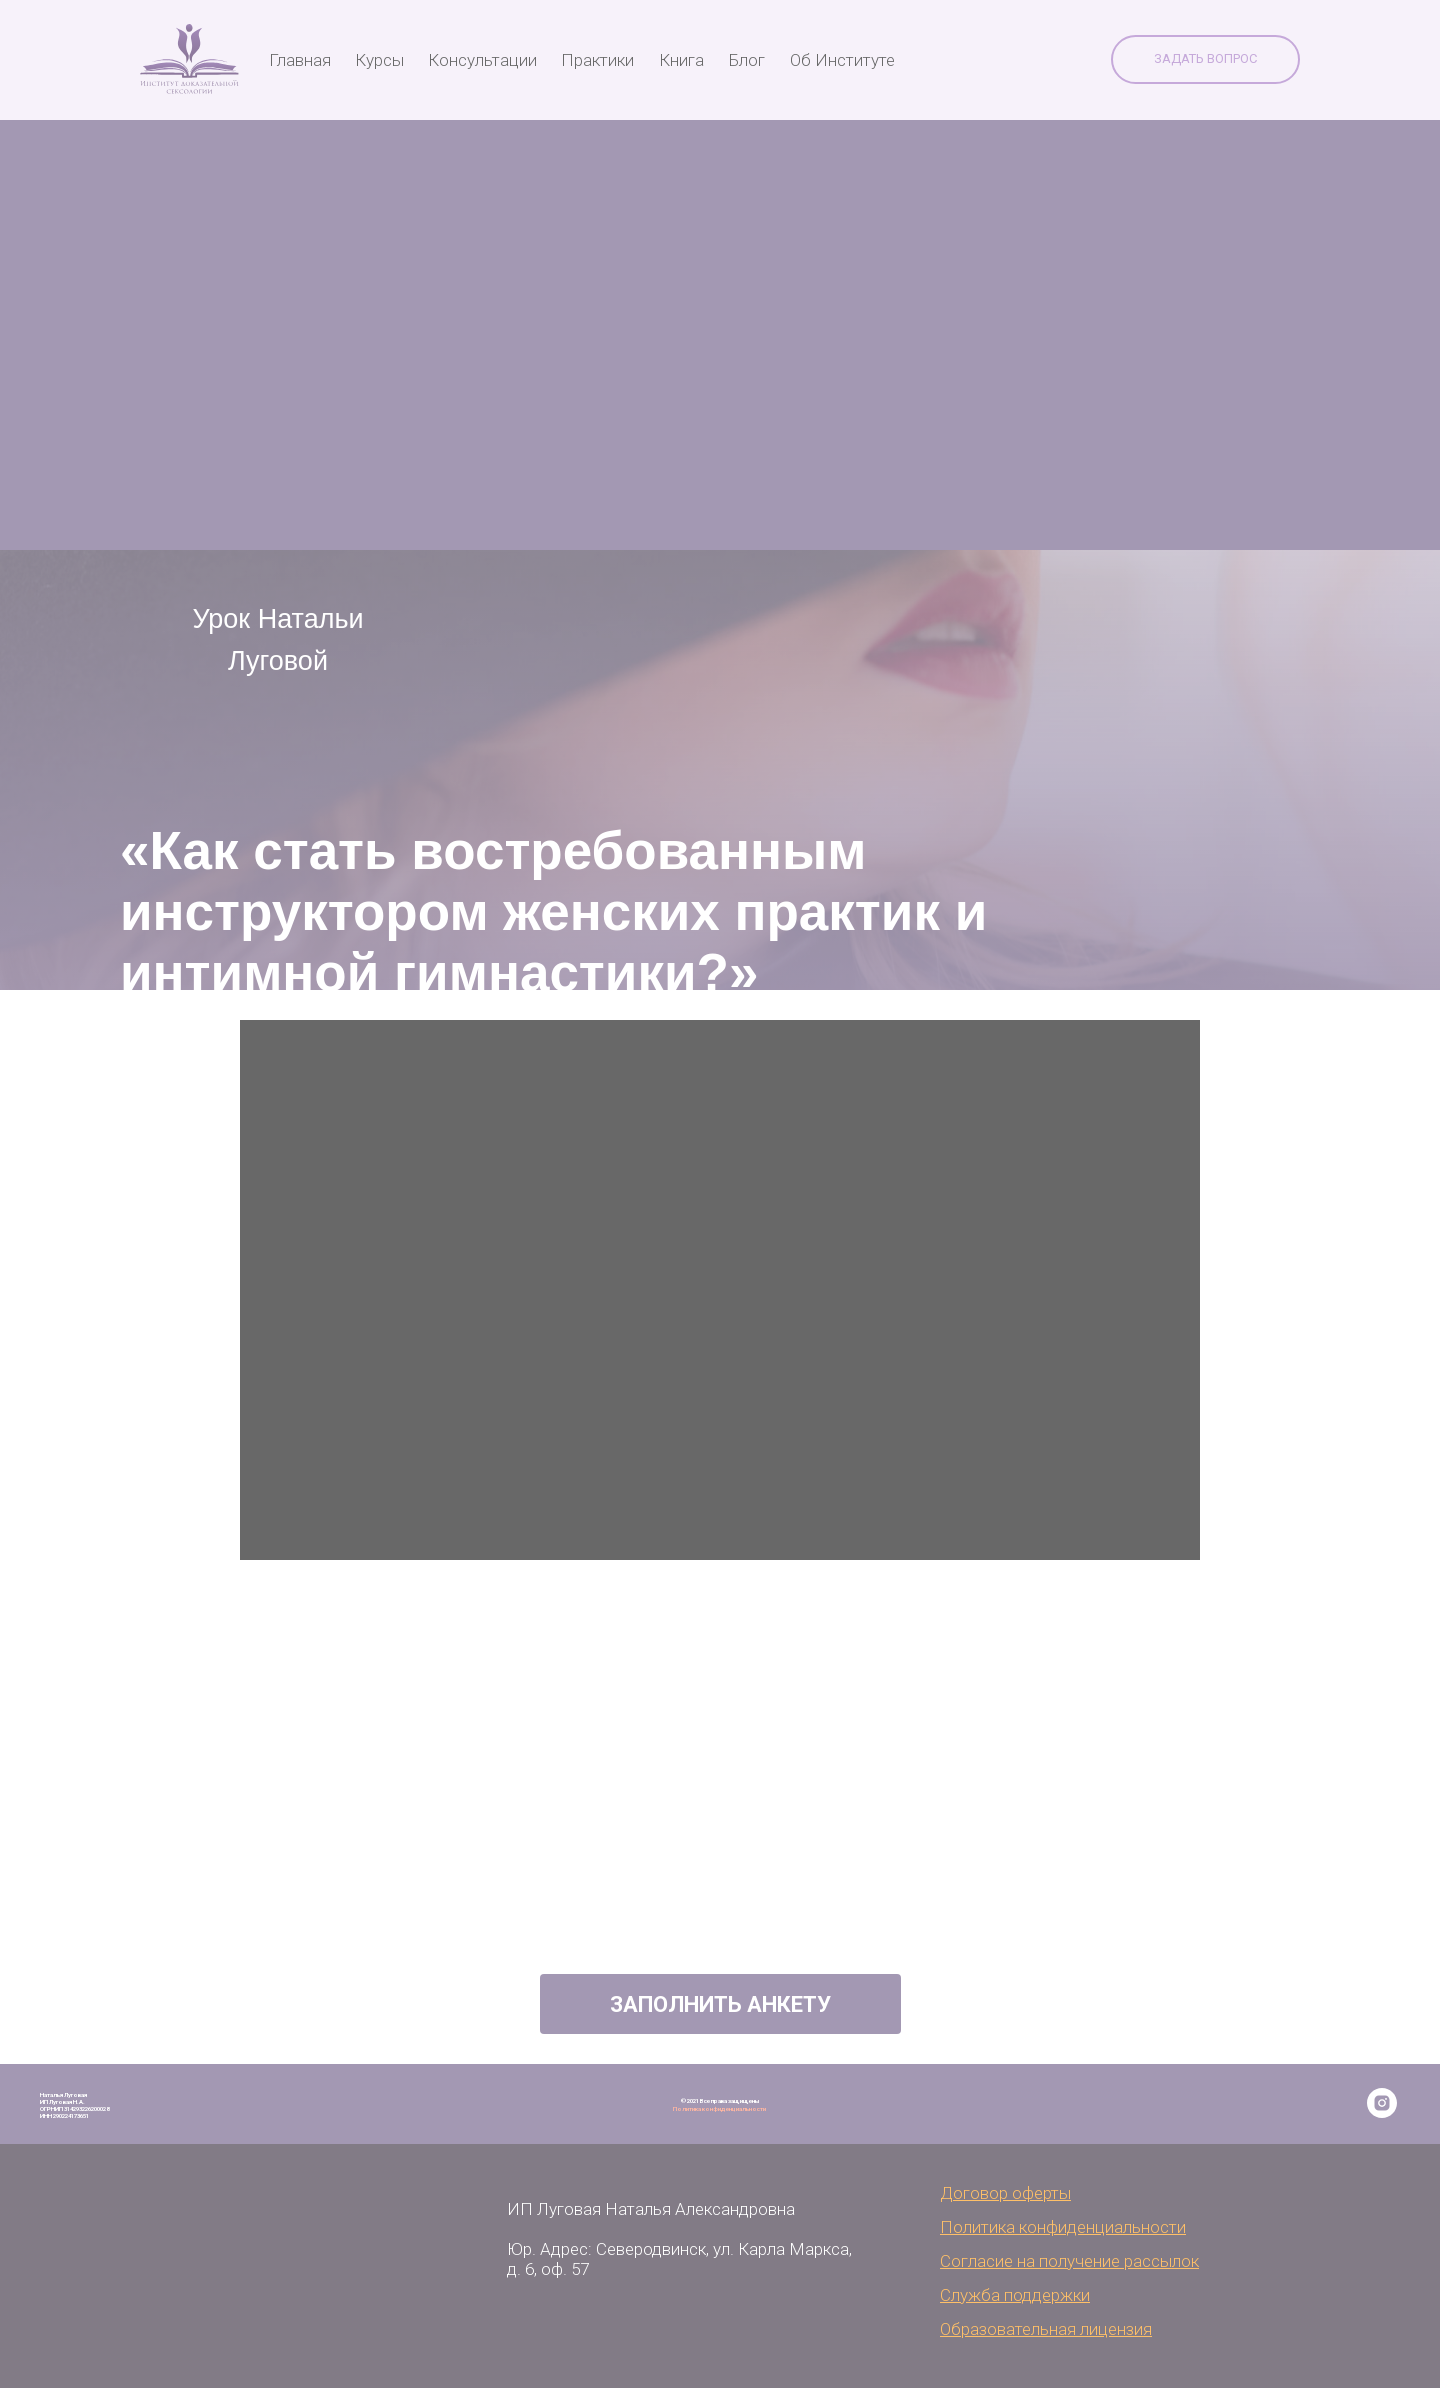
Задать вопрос (1205, 58)
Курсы (379, 60)
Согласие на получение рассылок (1069, 2261)
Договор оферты (1005, 2193)
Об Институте (842, 60)
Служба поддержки (1015, 2295)
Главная (300, 60)
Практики (597, 60)
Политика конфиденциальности (719, 2108)
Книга (681, 60)
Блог (747, 60)
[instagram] (1382, 2112)
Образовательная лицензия (1046, 2329)
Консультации (482, 60)
